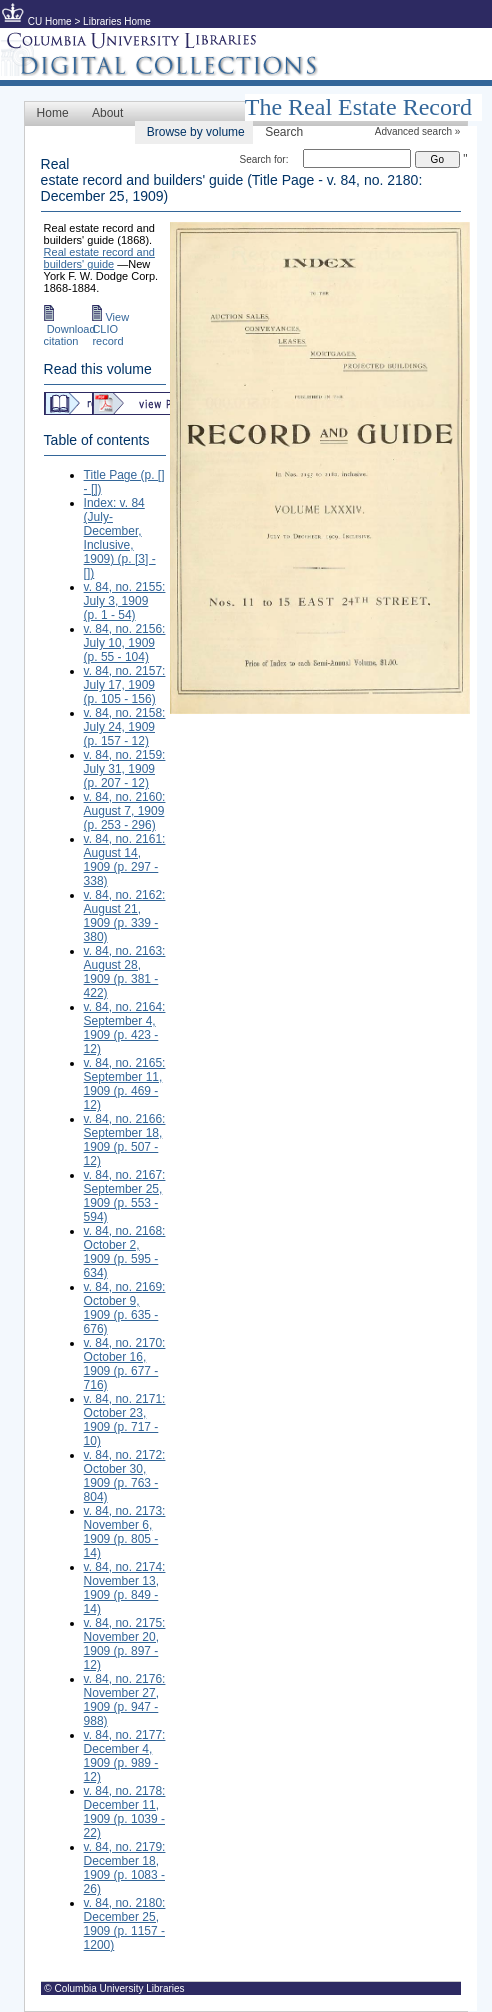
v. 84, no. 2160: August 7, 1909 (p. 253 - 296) (125, 811)
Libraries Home (117, 21)
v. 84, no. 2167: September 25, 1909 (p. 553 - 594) (125, 1196)
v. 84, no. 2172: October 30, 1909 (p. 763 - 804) (125, 1476)
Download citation (70, 329)
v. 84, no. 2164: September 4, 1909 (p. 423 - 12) (125, 1028)
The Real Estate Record (358, 107)
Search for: (264, 159)
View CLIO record (110, 329)
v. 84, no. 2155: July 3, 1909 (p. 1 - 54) (125, 601)
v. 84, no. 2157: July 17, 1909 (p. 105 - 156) (125, 685)
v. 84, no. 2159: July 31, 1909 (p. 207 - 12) (125, 769)
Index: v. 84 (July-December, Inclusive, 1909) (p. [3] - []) (120, 538)
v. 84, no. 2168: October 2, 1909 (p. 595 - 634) (125, 1252)
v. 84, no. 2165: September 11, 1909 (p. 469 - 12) (125, 1084)
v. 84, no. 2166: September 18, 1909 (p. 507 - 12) (125, 1140)
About (107, 113)
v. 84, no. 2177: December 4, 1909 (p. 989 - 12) (125, 1756)
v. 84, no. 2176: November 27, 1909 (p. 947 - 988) (125, 1700)
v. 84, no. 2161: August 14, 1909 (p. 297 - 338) (125, 860)
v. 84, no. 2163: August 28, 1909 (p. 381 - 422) (125, 972)
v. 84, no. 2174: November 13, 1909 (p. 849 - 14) (125, 1588)
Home (53, 113)
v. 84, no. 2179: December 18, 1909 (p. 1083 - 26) (125, 1868)
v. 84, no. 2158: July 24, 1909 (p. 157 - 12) (125, 727)
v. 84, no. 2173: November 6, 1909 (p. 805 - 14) (125, 1532)
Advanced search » (418, 131)
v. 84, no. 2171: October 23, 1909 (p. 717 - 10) (125, 1420)
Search (284, 132)
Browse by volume (196, 132)
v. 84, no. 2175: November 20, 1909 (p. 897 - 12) (125, 1644)
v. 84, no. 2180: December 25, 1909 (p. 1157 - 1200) (125, 1924)
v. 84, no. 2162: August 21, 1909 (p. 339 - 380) (125, 916)
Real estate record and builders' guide (99, 258)
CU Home (50, 21)
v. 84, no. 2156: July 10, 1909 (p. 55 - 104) (125, 643)
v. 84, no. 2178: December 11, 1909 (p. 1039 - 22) (125, 1812)
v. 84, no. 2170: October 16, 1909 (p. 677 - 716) (125, 1364)
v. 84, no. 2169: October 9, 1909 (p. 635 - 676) (125, 1308)
